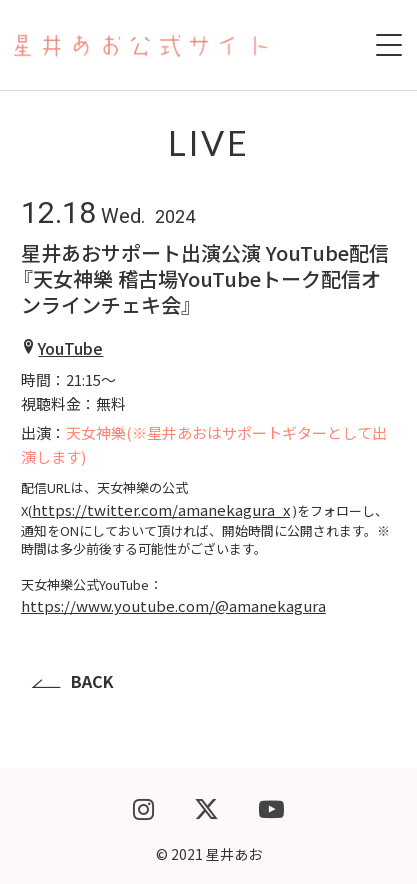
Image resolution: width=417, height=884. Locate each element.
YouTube (70, 348)
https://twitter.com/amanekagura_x (161, 509)
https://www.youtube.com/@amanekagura (173, 605)
